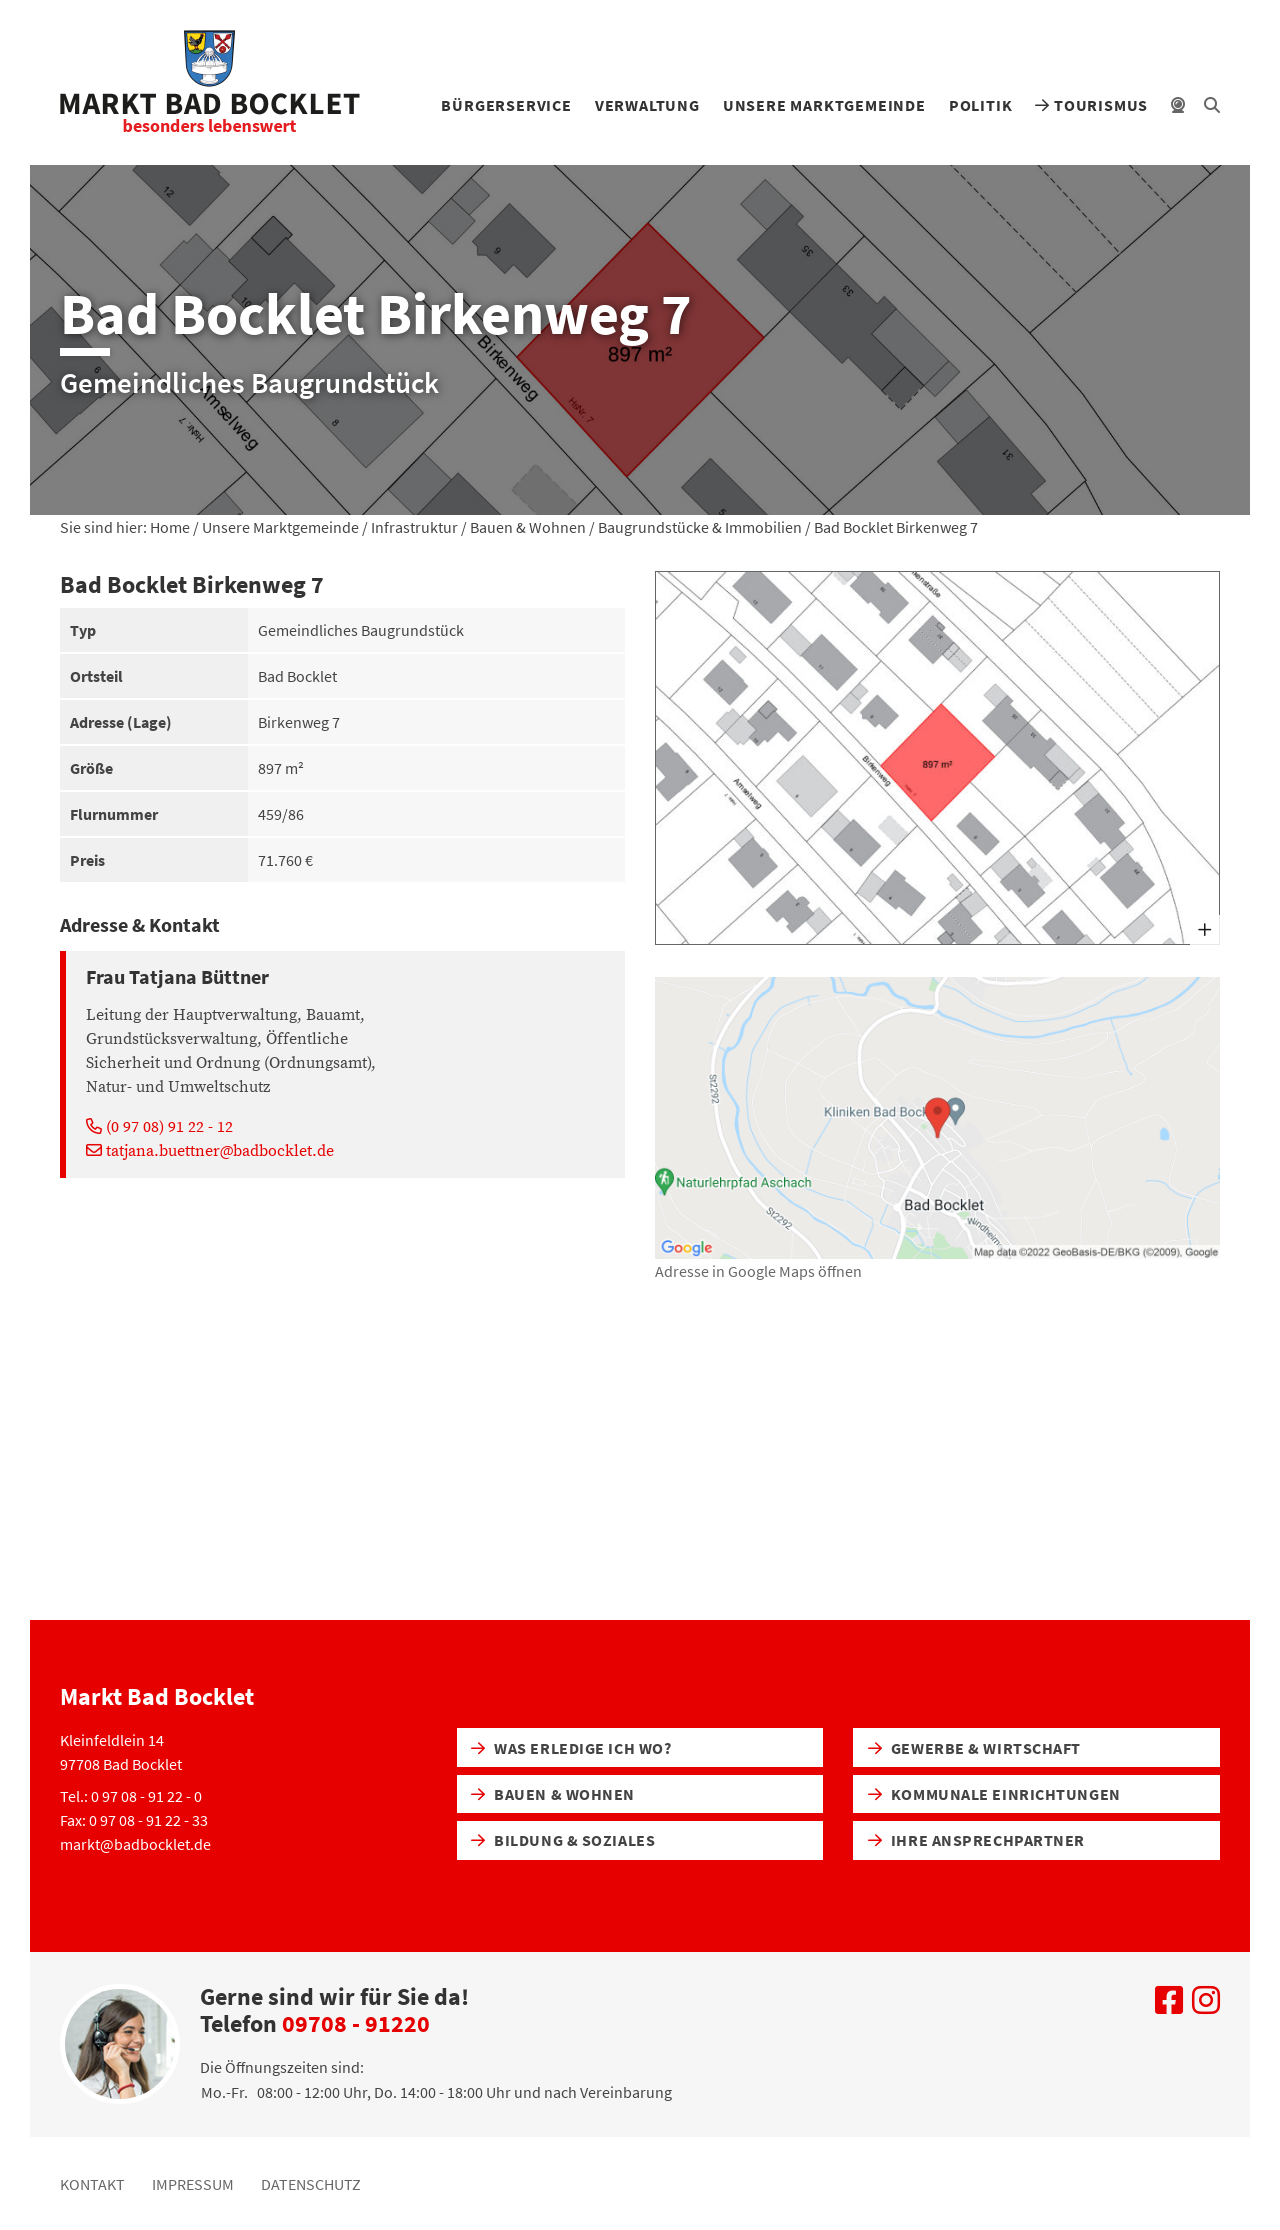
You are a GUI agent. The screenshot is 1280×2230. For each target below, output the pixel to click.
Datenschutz (311, 2184)
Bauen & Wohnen (528, 527)
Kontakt (92, 2184)
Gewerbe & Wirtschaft (974, 1748)
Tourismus (1091, 105)
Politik (981, 105)
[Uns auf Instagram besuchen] (1206, 2006)
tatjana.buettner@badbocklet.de (210, 1151)
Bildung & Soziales (563, 1840)
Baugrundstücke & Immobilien (700, 527)
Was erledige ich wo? (571, 1748)
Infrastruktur (414, 527)
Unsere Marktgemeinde (824, 105)
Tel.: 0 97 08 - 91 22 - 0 (131, 1796)
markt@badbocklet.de (135, 1844)
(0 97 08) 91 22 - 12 (159, 1127)
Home (170, 527)
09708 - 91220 (356, 2023)
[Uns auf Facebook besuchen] (1169, 2006)
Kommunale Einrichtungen (994, 1794)
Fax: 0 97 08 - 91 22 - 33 (134, 1820)
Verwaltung (647, 105)
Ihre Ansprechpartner (976, 1840)
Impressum (193, 2184)
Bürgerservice (506, 105)
